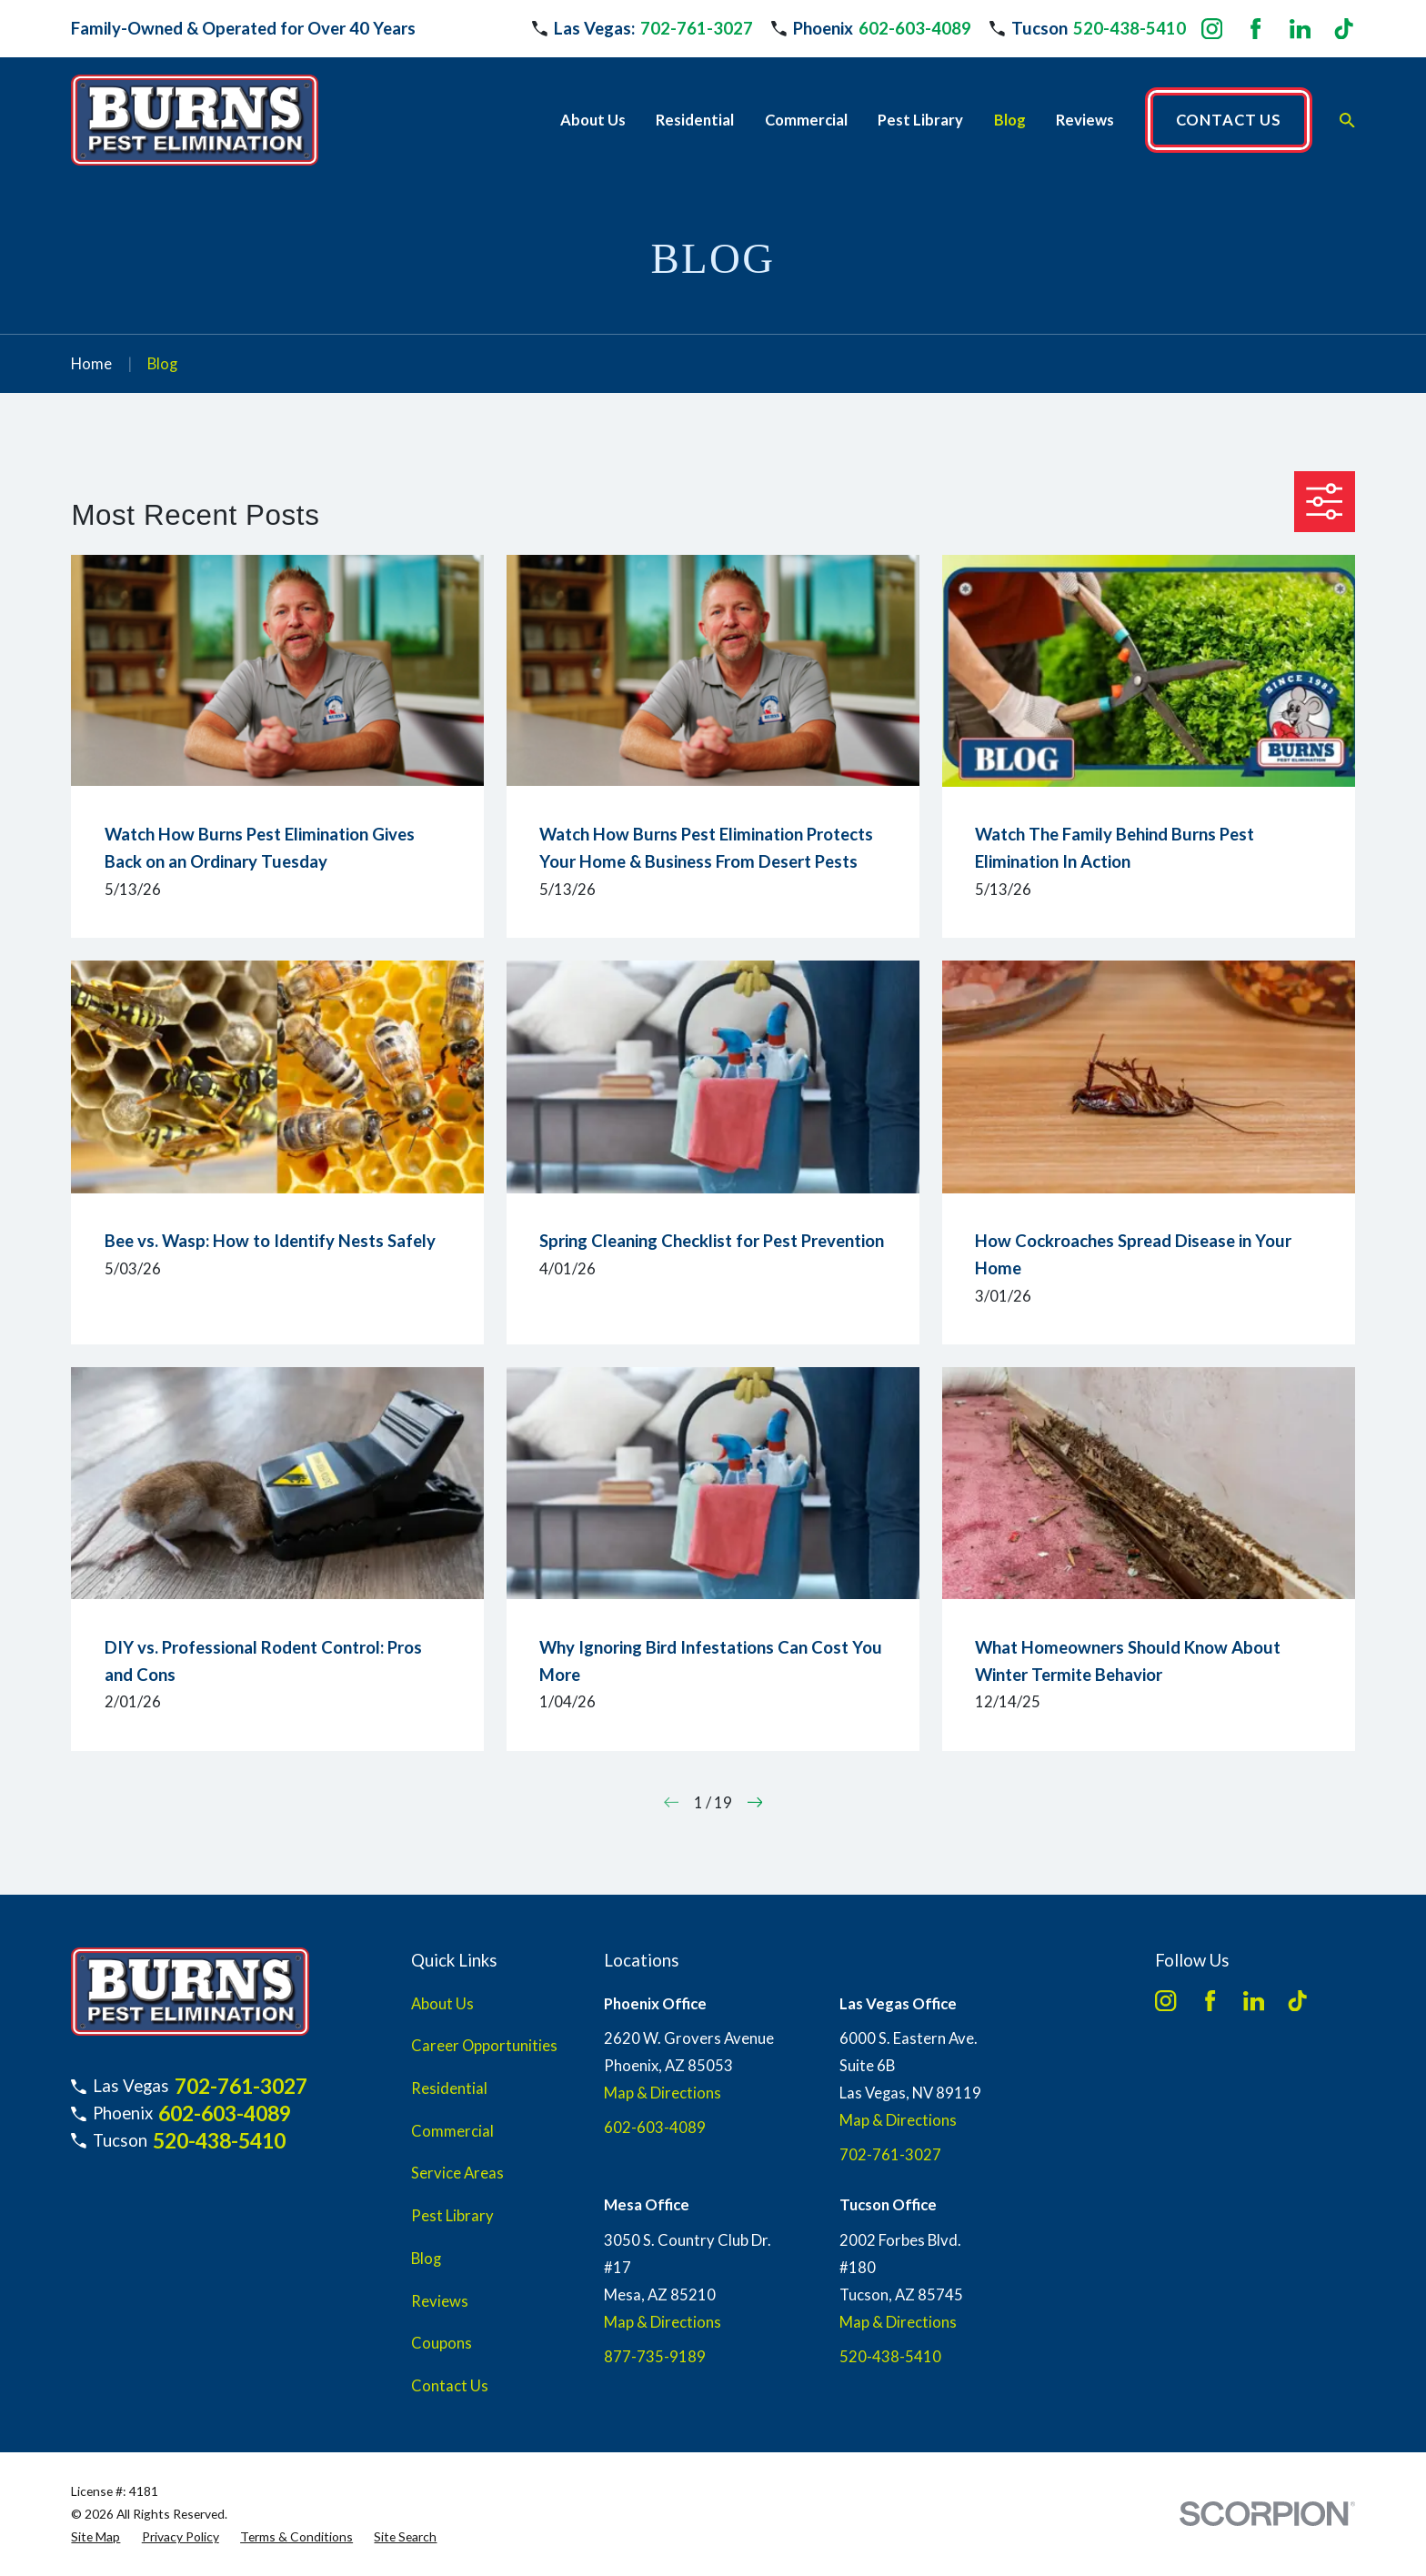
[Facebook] (1255, 28)
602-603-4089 (915, 28)
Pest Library (452, 2216)
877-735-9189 (655, 2357)
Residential (449, 2088)
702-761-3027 (696, 28)
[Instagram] (1211, 28)
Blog (426, 2258)
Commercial (452, 2131)
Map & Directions (662, 2093)
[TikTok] (1343, 28)
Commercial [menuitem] (806, 120)
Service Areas (457, 2173)
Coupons (441, 2343)
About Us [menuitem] (593, 120)
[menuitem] (95, 2536)
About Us (442, 2004)
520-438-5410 (1129, 28)
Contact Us (449, 2386)
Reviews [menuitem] (1085, 120)
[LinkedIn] (1300, 28)
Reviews (439, 2301)
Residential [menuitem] (695, 120)
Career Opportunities (484, 2046)
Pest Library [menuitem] (920, 120)
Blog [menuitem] (1010, 120)
